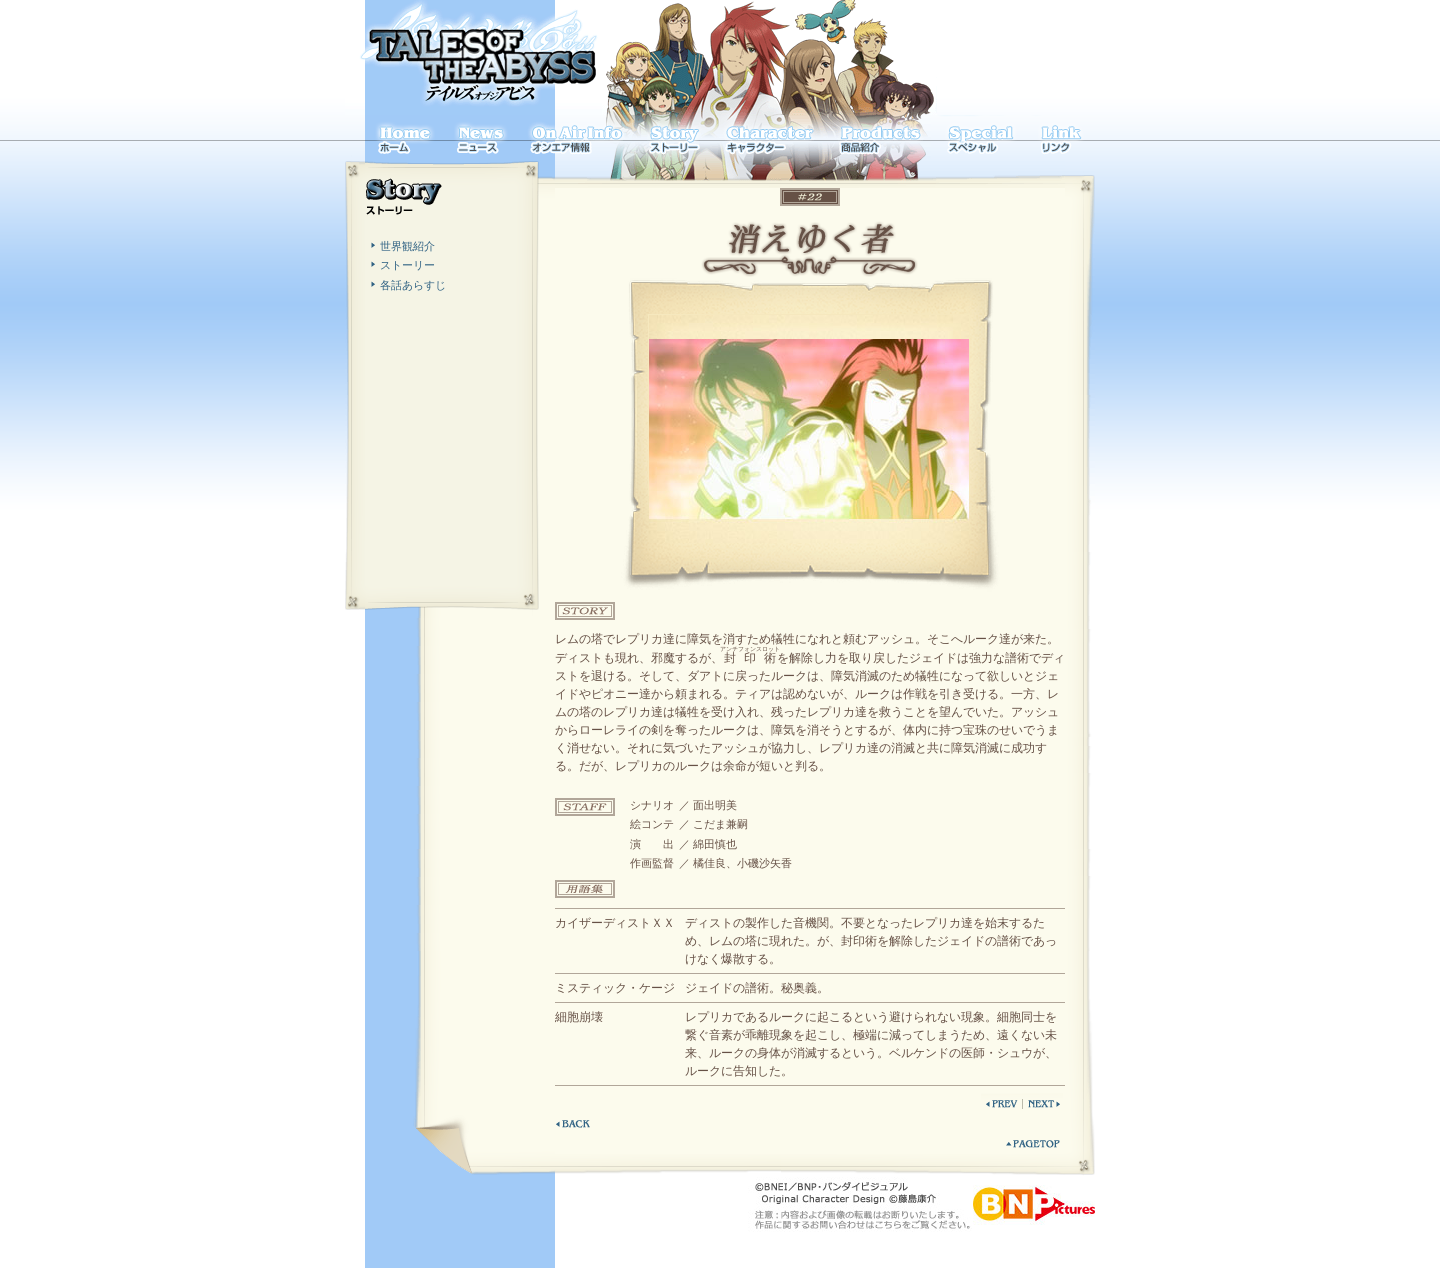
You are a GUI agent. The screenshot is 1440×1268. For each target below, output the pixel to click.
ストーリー (407, 265)
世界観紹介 (407, 246)
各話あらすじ (413, 285)
